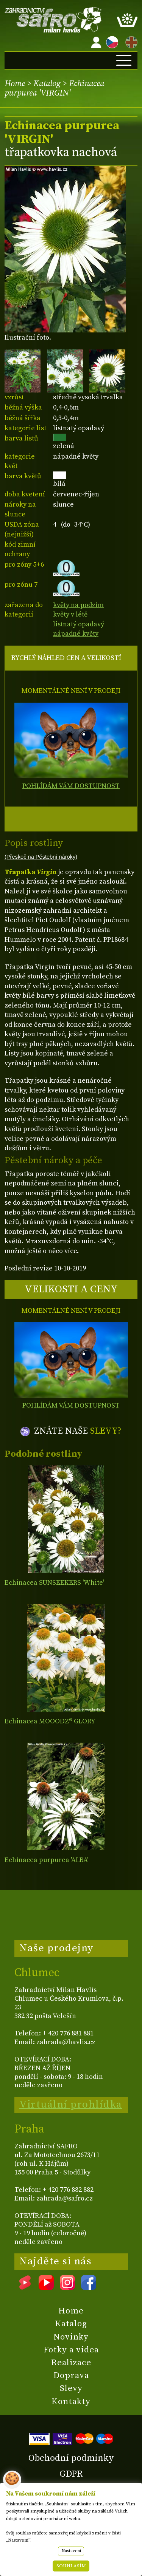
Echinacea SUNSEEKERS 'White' (54, 1582)
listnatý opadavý (78, 624)
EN (129, 41)
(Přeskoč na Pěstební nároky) (41, 857)
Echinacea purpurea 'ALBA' (46, 1860)
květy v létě (70, 614)
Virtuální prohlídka (70, 2104)
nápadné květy (75, 633)
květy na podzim (78, 605)
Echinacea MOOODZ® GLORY (50, 1721)
